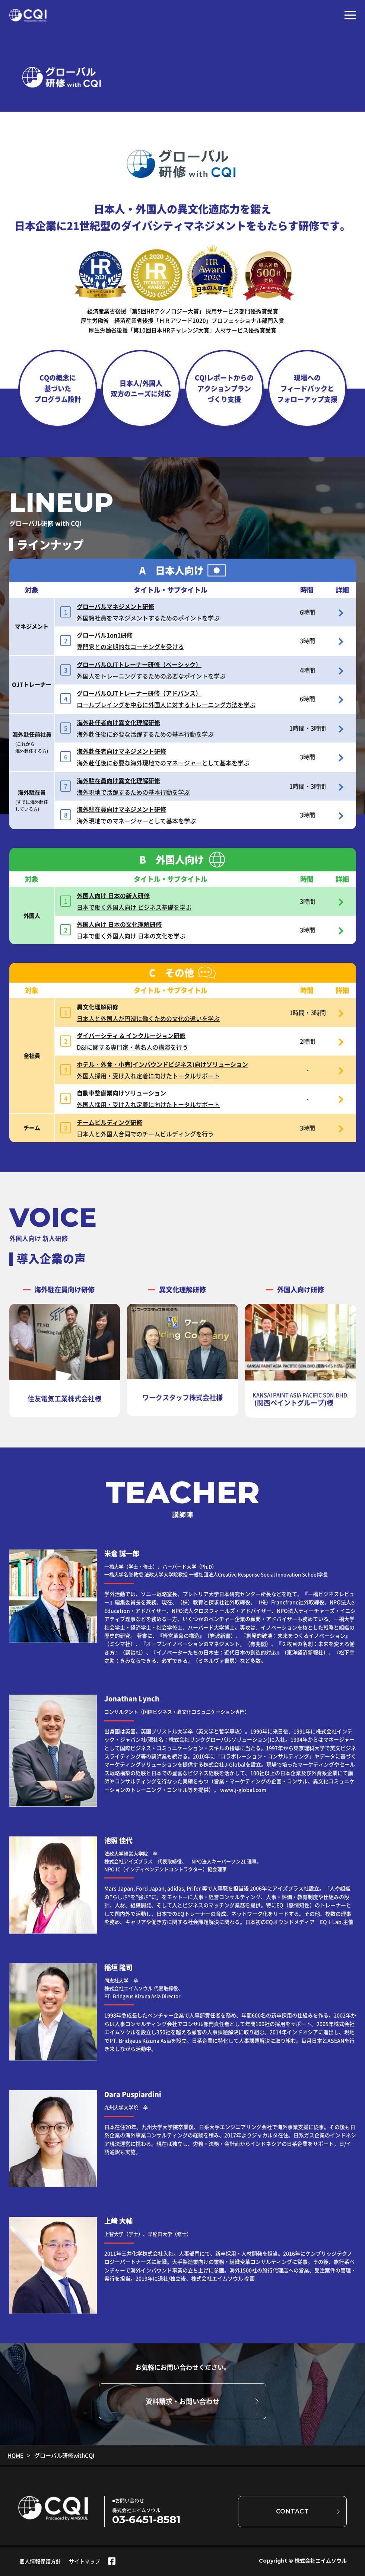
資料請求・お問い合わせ (182, 2401)
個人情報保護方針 (40, 2561)
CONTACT (292, 2511)
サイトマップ (84, 2561)
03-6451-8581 (146, 2519)
